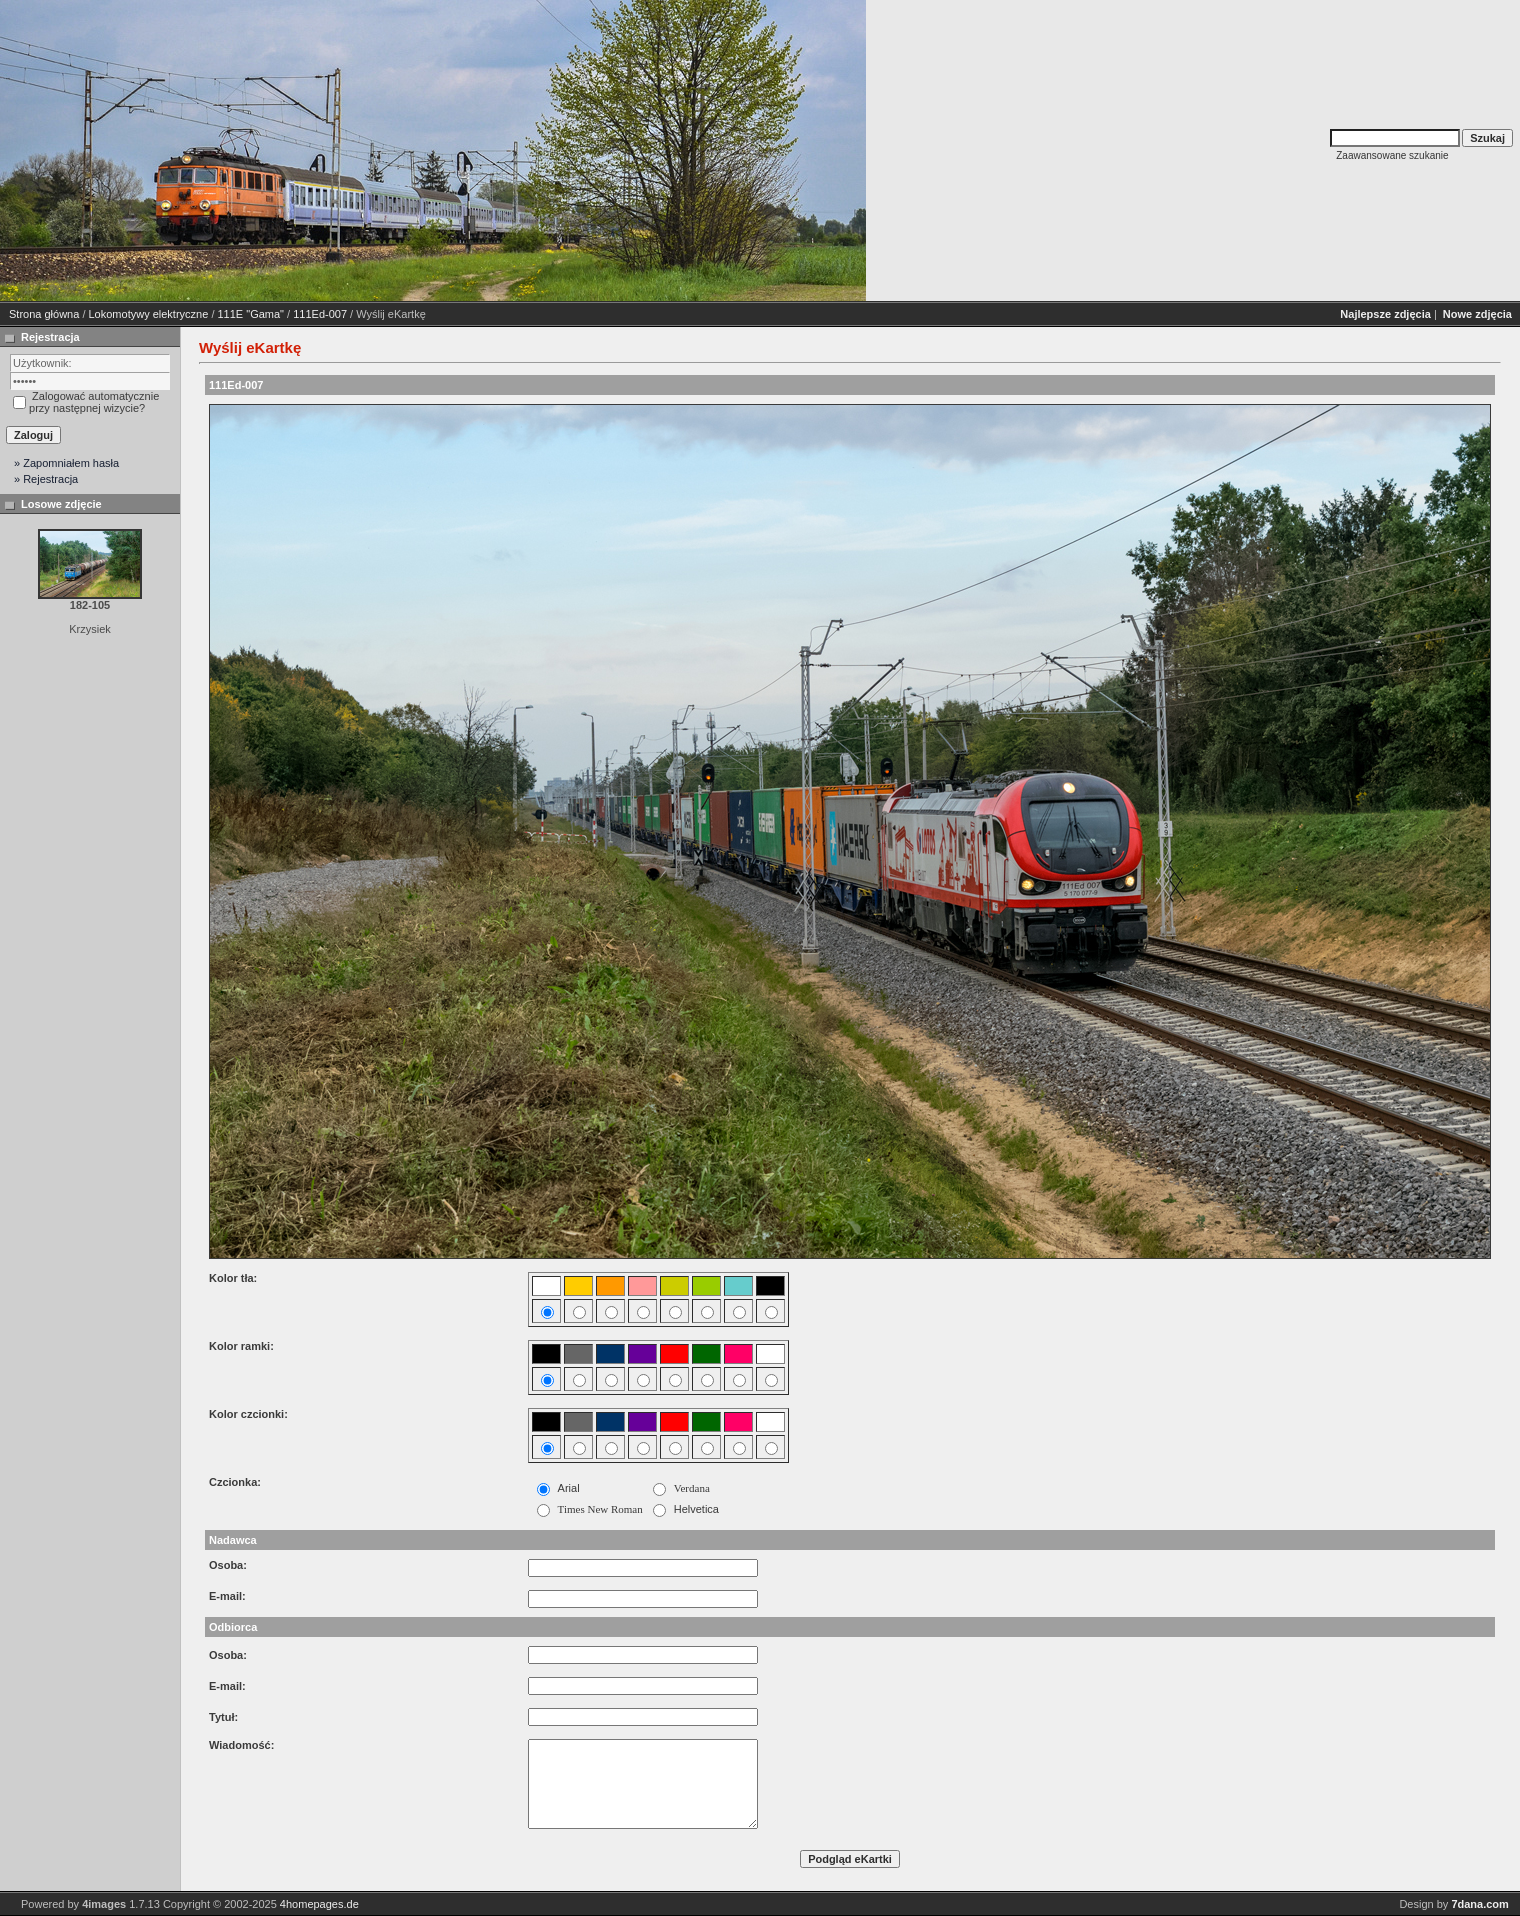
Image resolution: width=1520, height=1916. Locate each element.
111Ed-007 (320, 314)
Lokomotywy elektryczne (149, 314)
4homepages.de (319, 1904)
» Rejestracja (46, 479)
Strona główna (44, 314)
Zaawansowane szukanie (1392, 155)
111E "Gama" (251, 314)
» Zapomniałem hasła (66, 463)
